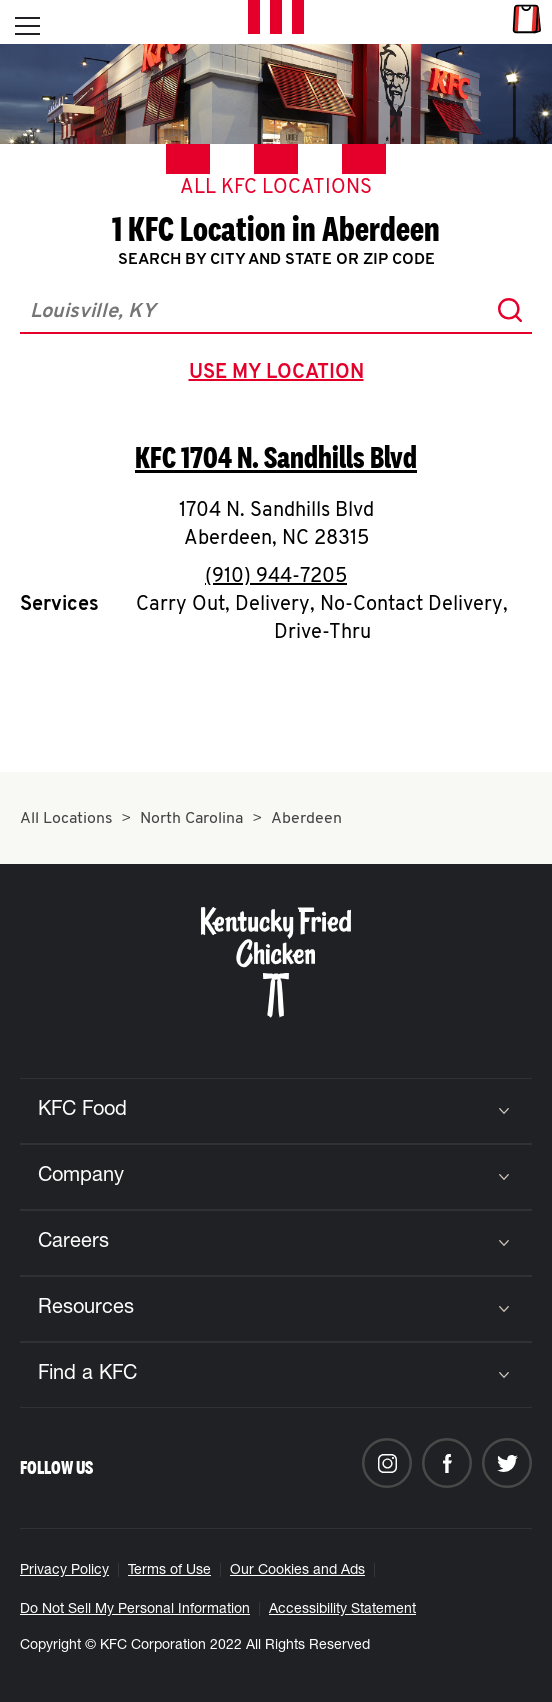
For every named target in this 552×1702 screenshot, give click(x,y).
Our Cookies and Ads (297, 1571)
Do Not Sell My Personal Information (135, 1610)
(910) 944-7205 (276, 577)
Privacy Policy (64, 1571)
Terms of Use (169, 1571)
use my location (280, 375)
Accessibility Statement (342, 1610)
